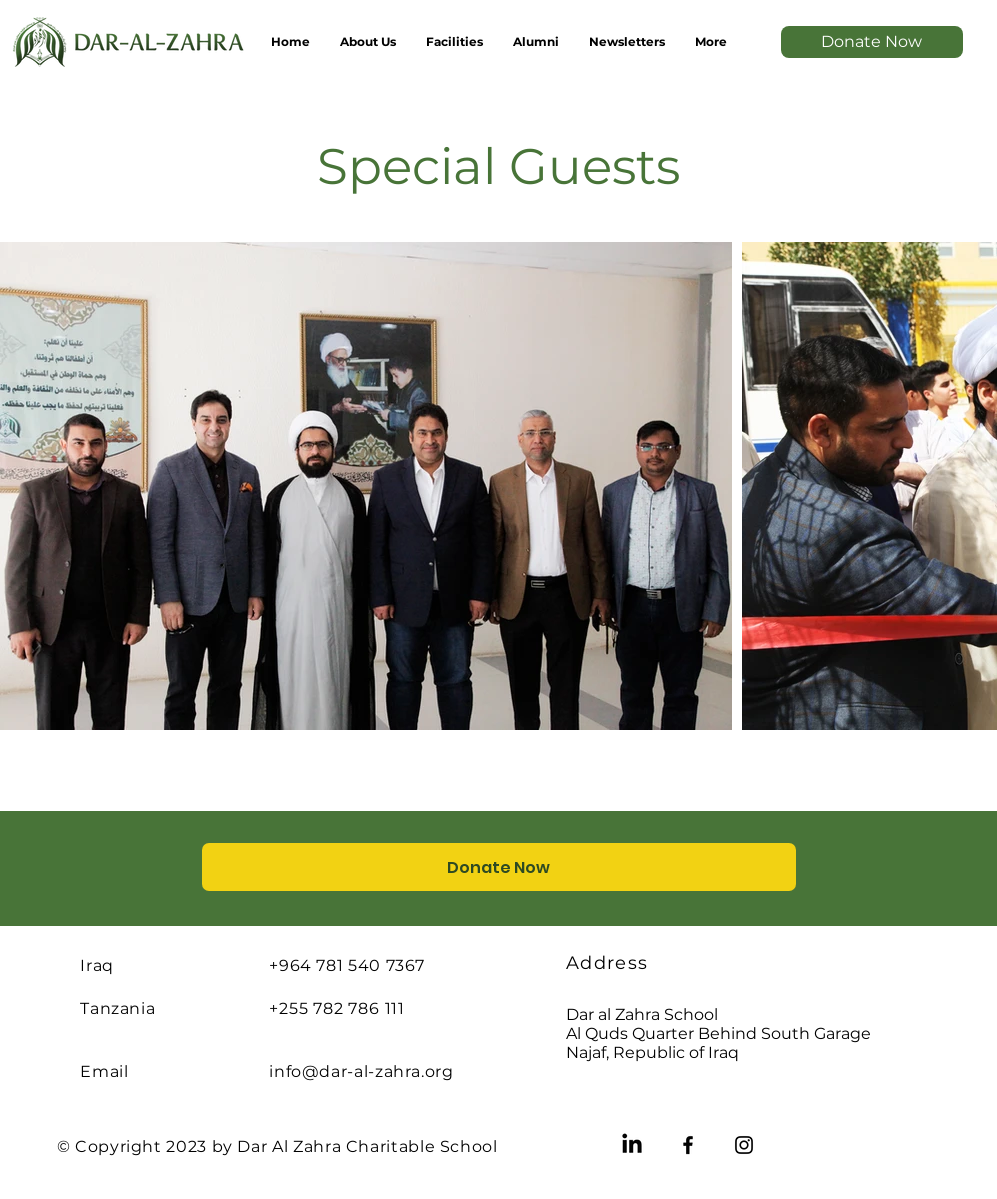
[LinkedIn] (632, 1145)
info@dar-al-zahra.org (361, 1071)
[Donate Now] (872, 42)
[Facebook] (688, 1145)
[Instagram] (744, 1145)
